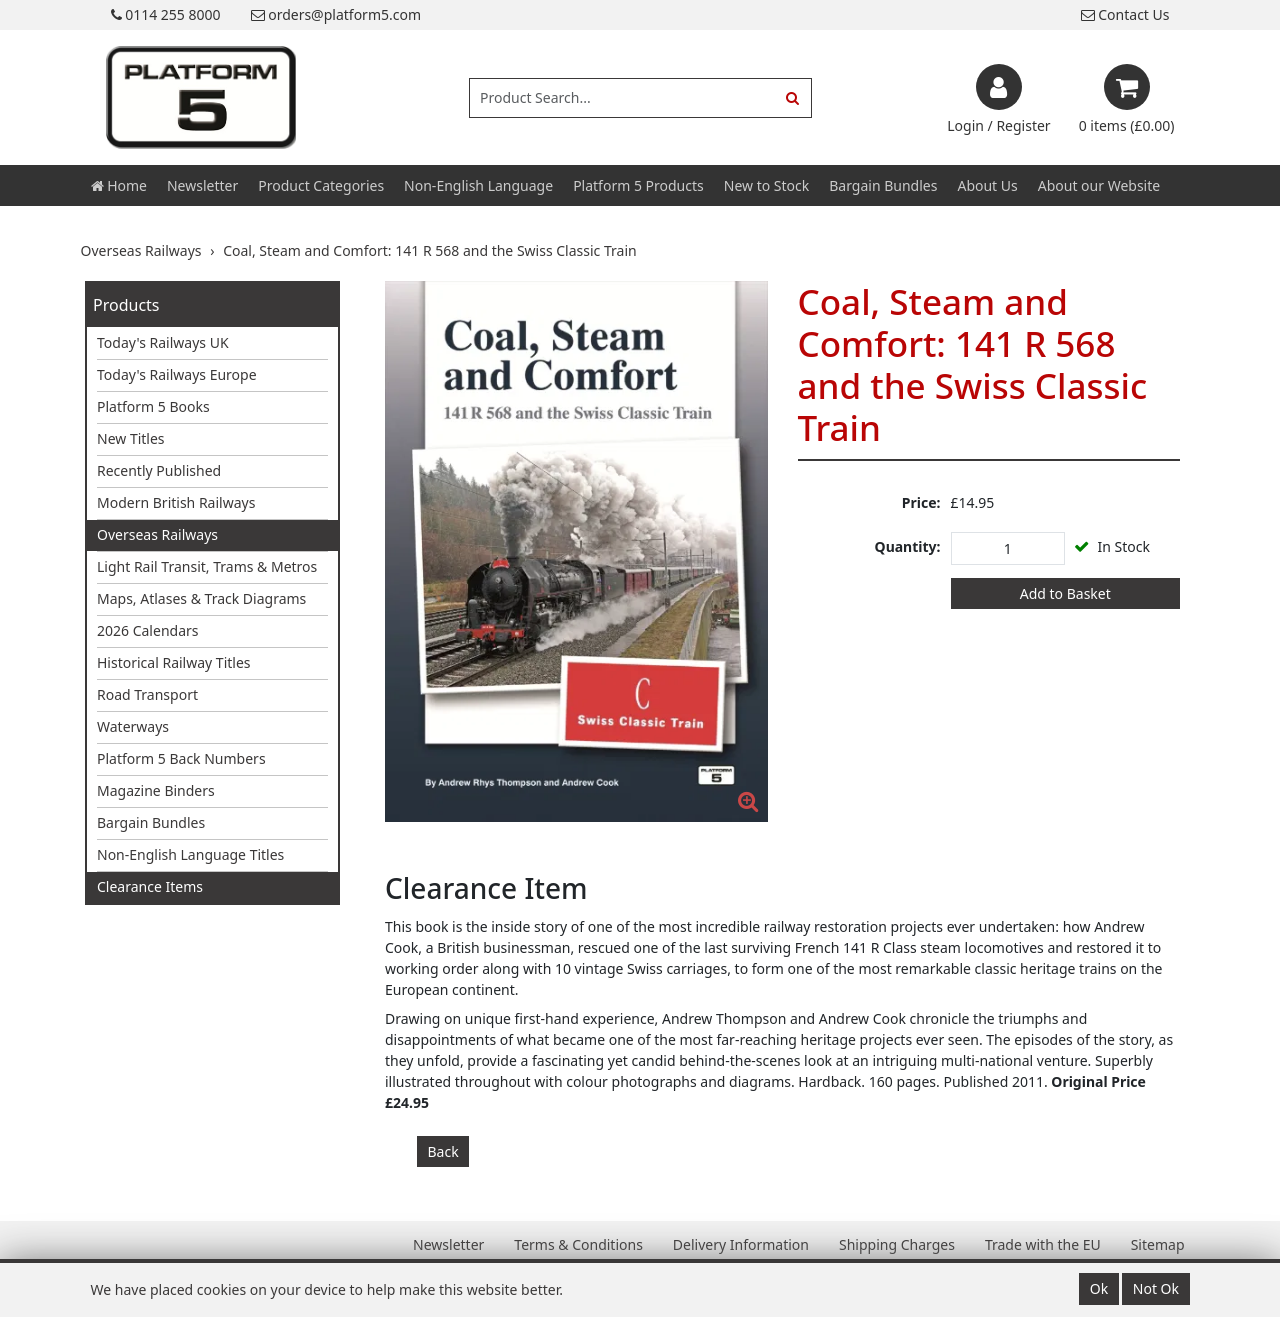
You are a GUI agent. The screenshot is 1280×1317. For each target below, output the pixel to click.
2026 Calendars (148, 630)
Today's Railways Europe (177, 374)
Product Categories (321, 185)
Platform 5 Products (638, 185)
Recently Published (159, 470)
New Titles (131, 438)
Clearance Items (150, 886)
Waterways (133, 726)
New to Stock (766, 185)
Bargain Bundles (883, 185)
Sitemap (1158, 1244)
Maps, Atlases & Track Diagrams (201, 598)
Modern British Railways (176, 502)
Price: (921, 502)
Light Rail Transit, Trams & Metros (207, 566)
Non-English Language (478, 185)
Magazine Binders (156, 790)
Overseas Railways (157, 534)
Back (443, 1151)
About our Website (1099, 185)
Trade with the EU (1043, 1244)
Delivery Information (741, 1244)
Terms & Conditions (578, 1244)
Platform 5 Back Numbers (181, 758)
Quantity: (908, 546)
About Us (987, 185)
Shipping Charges (897, 1244)
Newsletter (202, 185)
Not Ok (1156, 1288)
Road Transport (147, 694)
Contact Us (1125, 14)
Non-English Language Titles (190, 854)
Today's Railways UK (163, 342)
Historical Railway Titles (174, 662)
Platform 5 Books (153, 406)
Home (119, 185)
